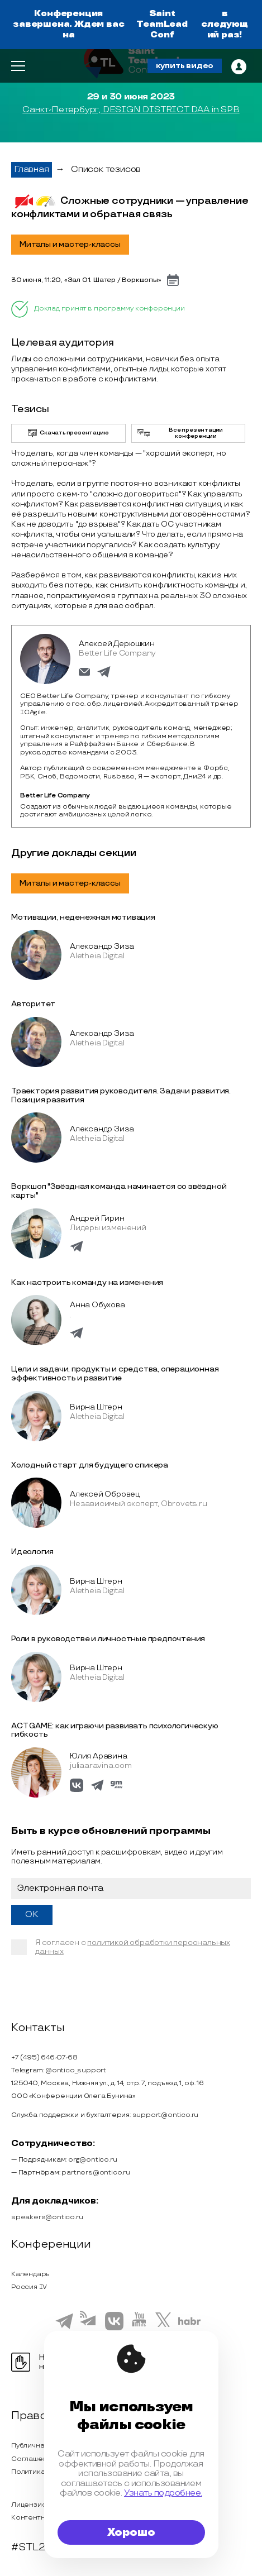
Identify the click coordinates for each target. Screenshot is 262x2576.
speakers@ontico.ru (47, 2217)
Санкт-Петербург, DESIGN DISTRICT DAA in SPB (130, 110)
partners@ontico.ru (95, 2172)
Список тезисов (106, 169)
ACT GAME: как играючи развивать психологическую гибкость (114, 1730)
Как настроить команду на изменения (87, 1282)
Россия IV (29, 2287)
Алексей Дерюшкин (117, 643)
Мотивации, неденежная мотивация (83, 917)
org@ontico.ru (92, 2159)
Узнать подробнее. (163, 2493)
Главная (31, 169)
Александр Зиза (102, 946)
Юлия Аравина (98, 1756)
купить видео (185, 65)
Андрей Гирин (97, 1218)
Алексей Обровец (105, 1494)
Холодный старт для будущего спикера (89, 1465)
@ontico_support (75, 2070)
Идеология (32, 1551)
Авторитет (33, 1004)
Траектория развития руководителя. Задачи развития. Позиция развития (121, 1095)
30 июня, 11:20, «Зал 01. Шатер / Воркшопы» (86, 280)
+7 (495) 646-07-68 (44, 2057)
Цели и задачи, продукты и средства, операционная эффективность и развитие (114, 1373)
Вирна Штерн (96, 1407)
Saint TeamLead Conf (161, 24)
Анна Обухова (97, 1304)
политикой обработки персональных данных (132, 1947)
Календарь (30, 2274)
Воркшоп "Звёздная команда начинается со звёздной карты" (118, 1191)
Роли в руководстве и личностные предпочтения (108, 1638)
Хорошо (131, 2532)
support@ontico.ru (165, 2115)
